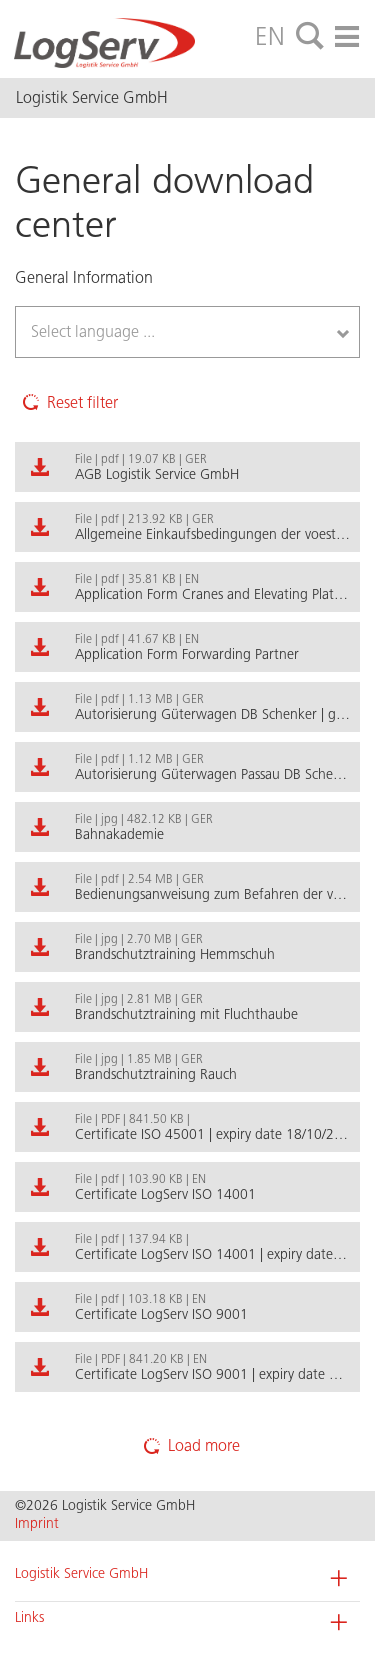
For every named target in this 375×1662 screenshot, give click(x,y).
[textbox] (116, 332)
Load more (188, 1446)
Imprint (37, 1523)
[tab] (310, 37)
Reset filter (66, 402)
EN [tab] (270, 36)
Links (29, 1617)
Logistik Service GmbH (81, 1573)
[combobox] (187, 332)
